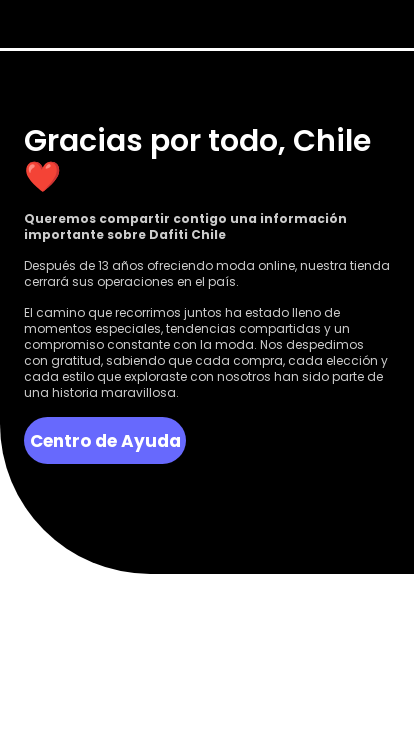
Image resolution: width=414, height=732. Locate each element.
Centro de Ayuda (105, 441)
